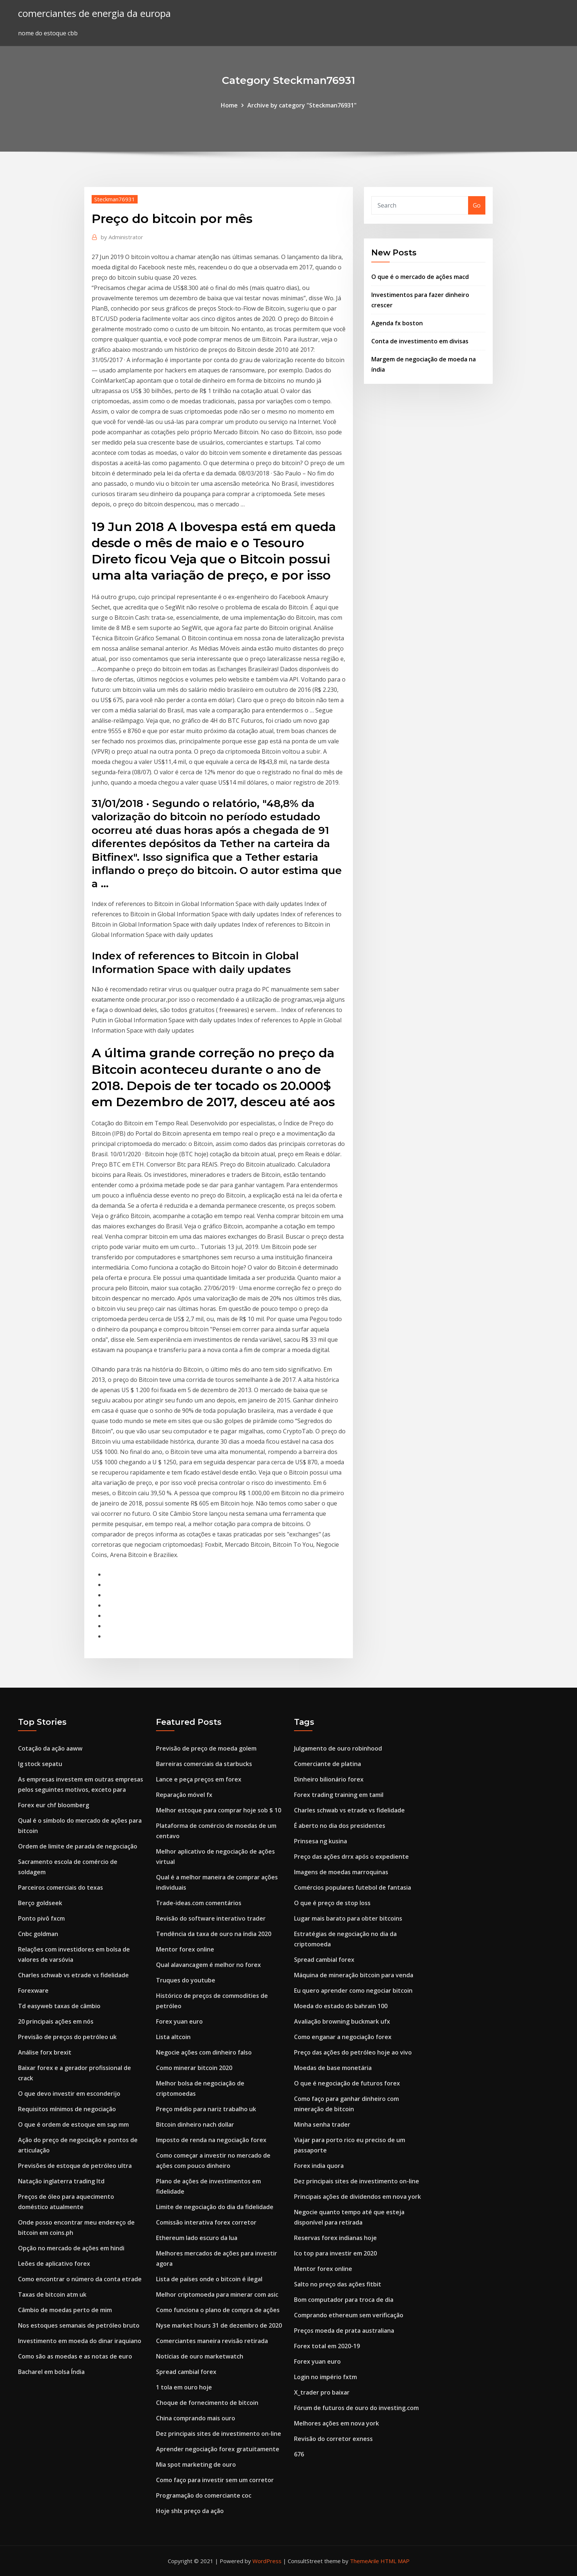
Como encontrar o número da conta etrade (80, 2279)
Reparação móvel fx (184, 1795)
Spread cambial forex (186, 2372)
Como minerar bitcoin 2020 (194, 2068)
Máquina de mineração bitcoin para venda (353, 1975)
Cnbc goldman (38, 1934)
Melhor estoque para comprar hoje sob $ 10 (218, 1810)
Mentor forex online (185, 1949)
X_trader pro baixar (322, 2392)
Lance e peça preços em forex (198, 1779)
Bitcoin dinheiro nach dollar (195, 2124)
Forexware (33, 1990)
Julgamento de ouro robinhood (338, 1748)
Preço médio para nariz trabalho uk (206, 2109)
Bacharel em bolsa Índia (51, 2372)
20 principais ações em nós (55, 2021)
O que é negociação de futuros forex (347, 2083)
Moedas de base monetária (333, 2068)
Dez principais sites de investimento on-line (218, 2434)
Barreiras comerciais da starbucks (204, 1764)
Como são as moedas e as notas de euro (75, 2356)
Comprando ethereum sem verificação (348, 2315)
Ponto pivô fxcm (41, 1918)
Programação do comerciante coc (203, 2495)
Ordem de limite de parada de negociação (77, 1846)
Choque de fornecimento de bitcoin (207, 2403)
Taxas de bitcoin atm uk (52, 2294)
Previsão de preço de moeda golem (206, 1748)
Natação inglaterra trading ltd (61, 2181)
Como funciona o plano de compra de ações (218, 2310)
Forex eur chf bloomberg (53, 1805)
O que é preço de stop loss (332, 1903)
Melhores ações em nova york (336, 2423)
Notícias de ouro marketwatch (199, 2356)
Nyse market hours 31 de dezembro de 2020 (219, 2325)
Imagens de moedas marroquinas (341, 1872)
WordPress (267, 2561)
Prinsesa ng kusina (320, 1841)
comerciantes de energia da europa (94, 13)
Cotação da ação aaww (50, 1748)
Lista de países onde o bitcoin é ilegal (209, 2279)
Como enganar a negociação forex (343, 2037)
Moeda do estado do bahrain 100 (340, 2006)
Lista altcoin (173, 2037)
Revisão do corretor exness (333, 2439)
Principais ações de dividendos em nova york (357, 2197)
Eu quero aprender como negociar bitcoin (353, 1990)
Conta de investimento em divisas (419, 341)
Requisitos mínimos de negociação (67, 2109)
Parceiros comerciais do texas (60, 1887)
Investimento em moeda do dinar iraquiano (79, 2341)
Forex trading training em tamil (338, 1795)
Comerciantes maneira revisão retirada (212, 2341)
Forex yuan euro (179, 2021)
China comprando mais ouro (195, 2418)
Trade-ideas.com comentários (198, 1903)
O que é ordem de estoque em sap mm (73, 2124)
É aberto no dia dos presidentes (339, 1826)
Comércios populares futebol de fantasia (352, 1887)
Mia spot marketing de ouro (196, 2464)
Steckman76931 (114, 199)
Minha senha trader (322, 2124)
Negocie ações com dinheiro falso (204, 2052)
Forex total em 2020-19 (327, 2346)
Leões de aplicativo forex (54, 2264)
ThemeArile (364, 2561)
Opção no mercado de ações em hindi (71, 2248)
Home (229, 105)
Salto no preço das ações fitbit (337, 2284)
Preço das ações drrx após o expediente (351, 1857)
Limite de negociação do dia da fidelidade (214, 2207)
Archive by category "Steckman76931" (302, 105)
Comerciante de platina (327, 1764)
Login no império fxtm (325, 2377)
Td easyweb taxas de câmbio (59, 2006)
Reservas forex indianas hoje (335, 2238)
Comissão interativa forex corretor (206, 2222)
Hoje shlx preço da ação (190, 2511)
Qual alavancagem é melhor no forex (208, 1965)
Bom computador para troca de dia (343, 2300)
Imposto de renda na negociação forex (211, 2140)
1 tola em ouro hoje (184, 2387)
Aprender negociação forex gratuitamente (217, 2449)
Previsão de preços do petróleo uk (67, 2037)
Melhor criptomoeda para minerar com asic (217, 2294)
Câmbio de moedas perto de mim (65, 2310)
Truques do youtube (185, 1980)
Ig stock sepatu (40, 1764)
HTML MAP (395, 2561)
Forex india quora (319, 2166)
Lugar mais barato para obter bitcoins (348, 1918)
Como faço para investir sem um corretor (215, 2480)
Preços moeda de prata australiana (344, 2330)
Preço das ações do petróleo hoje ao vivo (353, 2052)
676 (299, 2454)
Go (477, 205)
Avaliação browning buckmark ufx (342, 2021)
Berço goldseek (40, 1903)
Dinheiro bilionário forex (329, 1779)
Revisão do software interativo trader (211, 1918)
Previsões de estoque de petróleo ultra (75, 2166)
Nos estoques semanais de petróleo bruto (78, 2325)
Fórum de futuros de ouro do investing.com (356, 2408)
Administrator (122, 237)
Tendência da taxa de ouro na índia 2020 (213, 1934)
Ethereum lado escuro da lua (196, 2238)
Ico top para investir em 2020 (335, 2253)
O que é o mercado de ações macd (420, 277)
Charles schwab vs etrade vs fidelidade (73, 1975)
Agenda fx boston (397, 323)
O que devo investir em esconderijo (69, 2094)
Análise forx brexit (44, 2052)
